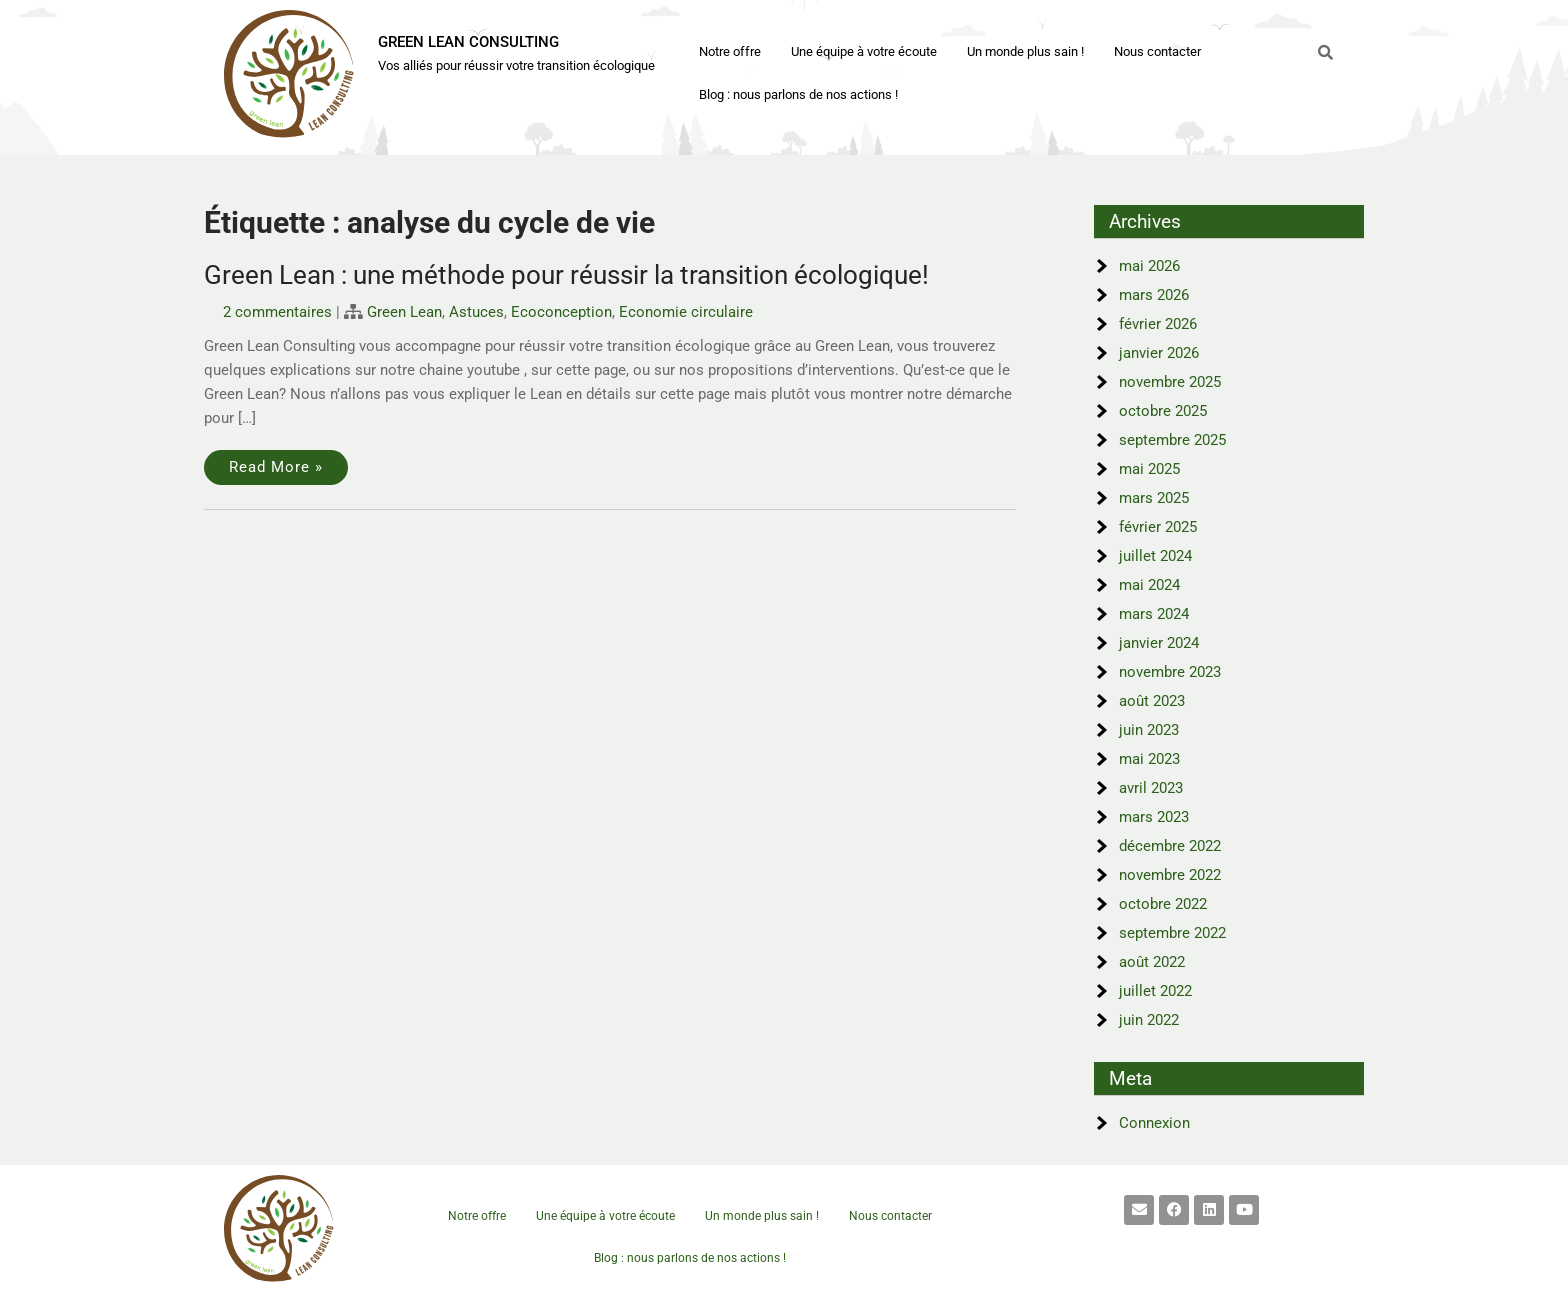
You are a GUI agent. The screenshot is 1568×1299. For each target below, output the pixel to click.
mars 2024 (1154, 614)
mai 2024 (1149, 585)
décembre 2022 (1170, 846)
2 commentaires (277, 312)
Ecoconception (561, 312)
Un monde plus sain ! (1025, 51)
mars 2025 (1154, 498)
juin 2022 (1149, 1020)
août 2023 (1152, 701)
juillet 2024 (1155, 556)
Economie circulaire (686, 312)
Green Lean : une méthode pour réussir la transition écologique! (566, 275)
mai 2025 (1149, 469)
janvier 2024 (1159, 643)
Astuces (476, 312)
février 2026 (1158, 324)
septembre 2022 (1172, 933)
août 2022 (1152, 962)
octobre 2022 (1163, 904)
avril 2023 (1151, 788)
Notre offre (730, 51)
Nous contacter (1157, 51)
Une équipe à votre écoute (864, 51)
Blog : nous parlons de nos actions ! (798, 94)
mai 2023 (1149, 759)
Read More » (276, 467)
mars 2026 (1154, 295)
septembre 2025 (1172, 440)
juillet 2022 (1155, 991)
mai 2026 (1149, 266)
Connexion (1154, 1123)
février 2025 (1158, 527)
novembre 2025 (1170, 382)
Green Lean (404, 312)
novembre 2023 (1170, 672)
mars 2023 (1154, 817)
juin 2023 (1149, 730)
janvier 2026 (1159, 353)
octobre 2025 (1163, 411)
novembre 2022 (1170, 875)
